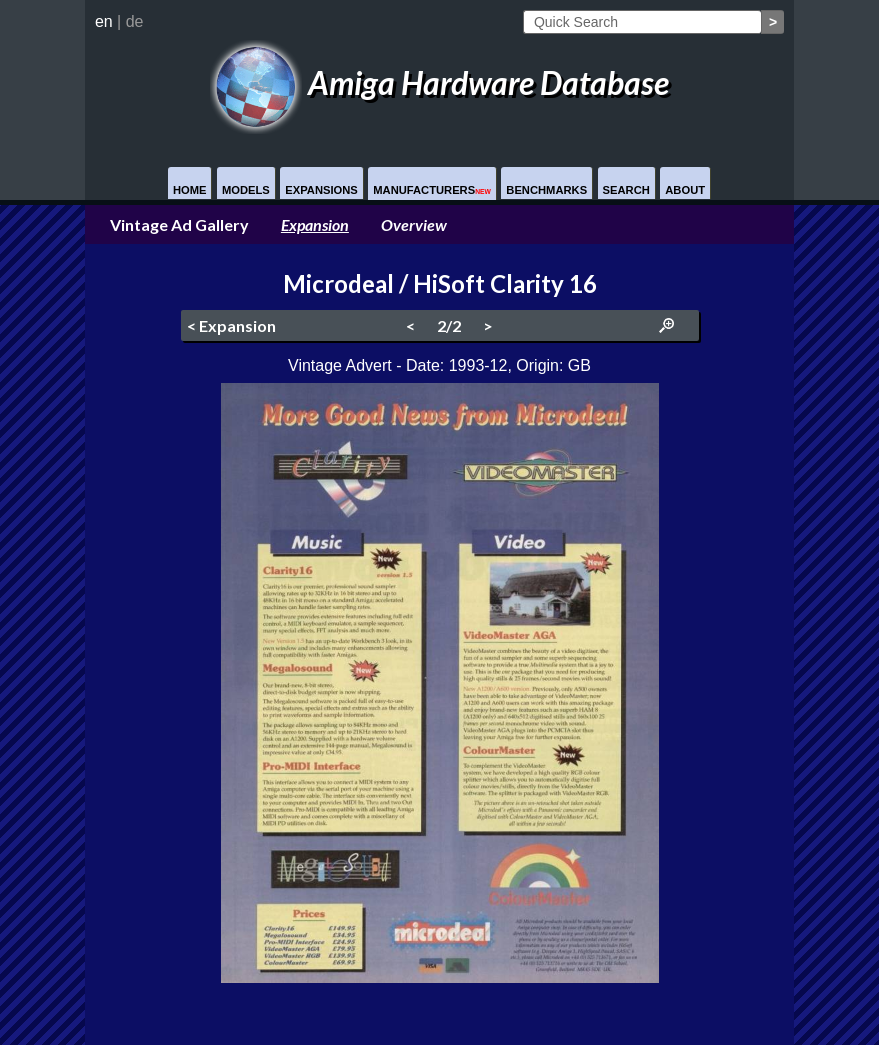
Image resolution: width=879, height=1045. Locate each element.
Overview (414, 224)
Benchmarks (546, 190)
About (685, 190)
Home (190, 190)
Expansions (321, 190)
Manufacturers (432, 190)
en (104, 21)
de (135, 21)
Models (246, 190)
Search (626, 190)
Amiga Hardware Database (440, 82)
